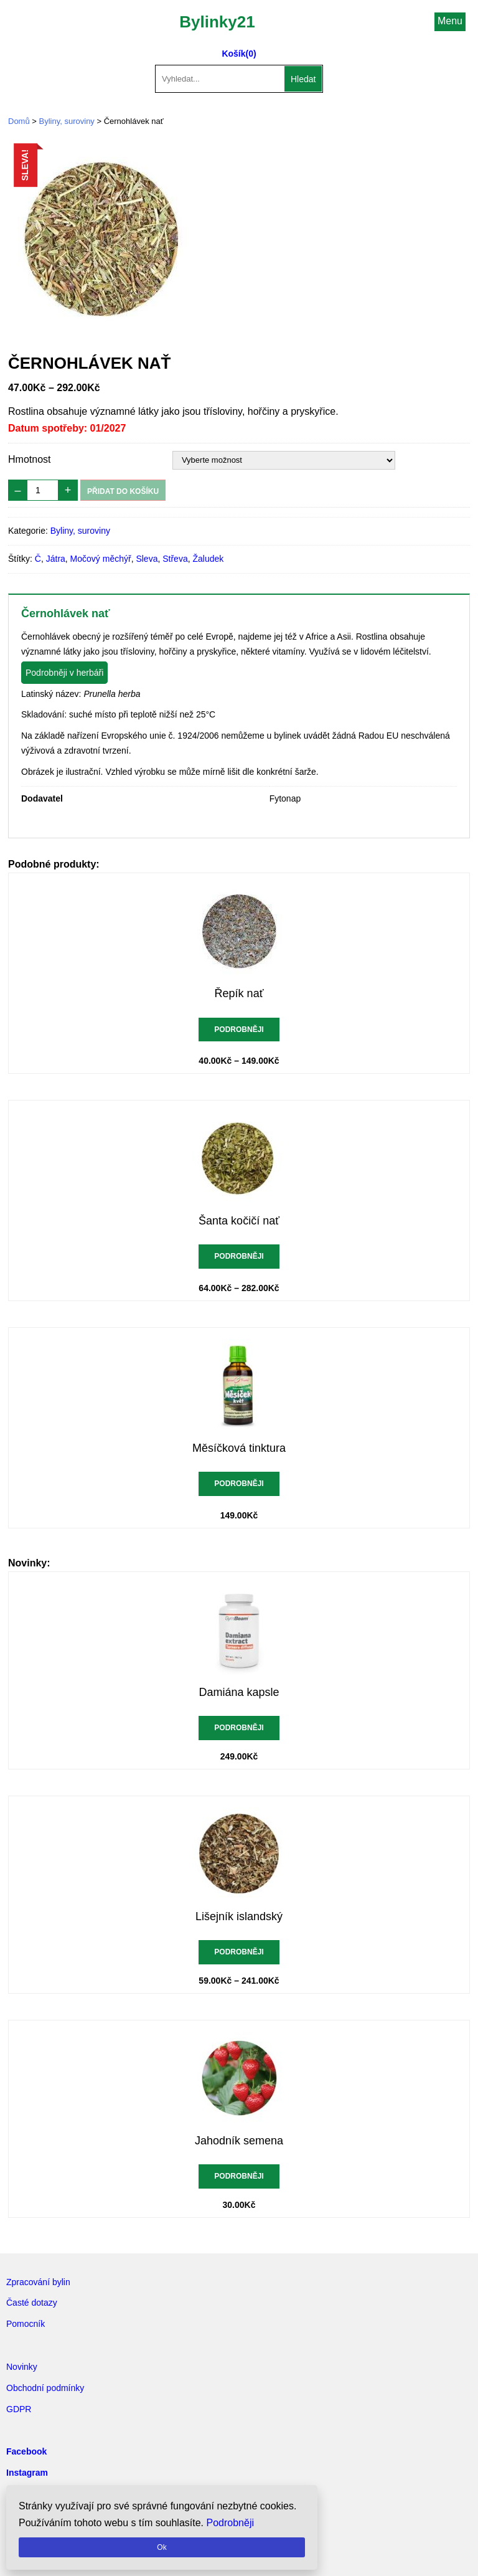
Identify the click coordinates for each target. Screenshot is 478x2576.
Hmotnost (29, 459)
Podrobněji (238, 1029)
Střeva (174, 559)
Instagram (27, 2473)
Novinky (21, 2367)
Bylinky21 (217, 21)
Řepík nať (239, 993)
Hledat (303, 79)
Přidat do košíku (123, 491)
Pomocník (25, 2324)
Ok (161, 2547)
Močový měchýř (100, 559)
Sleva (146, 559)
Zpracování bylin (38, 2282)
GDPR (18, 2409)
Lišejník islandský (239, 1916)
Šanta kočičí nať (239, 1221)
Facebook (26, 2451)
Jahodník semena (239, 2140)
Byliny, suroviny (67, 121)
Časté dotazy (31, 2303)
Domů (19, 121)
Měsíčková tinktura (239, 1448)
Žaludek (207, 559)
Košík (233, 54)
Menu (450, 21)
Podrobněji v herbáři (64, 673)
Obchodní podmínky (45, 2388)
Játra (55, 559)
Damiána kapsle (239, 1692)
